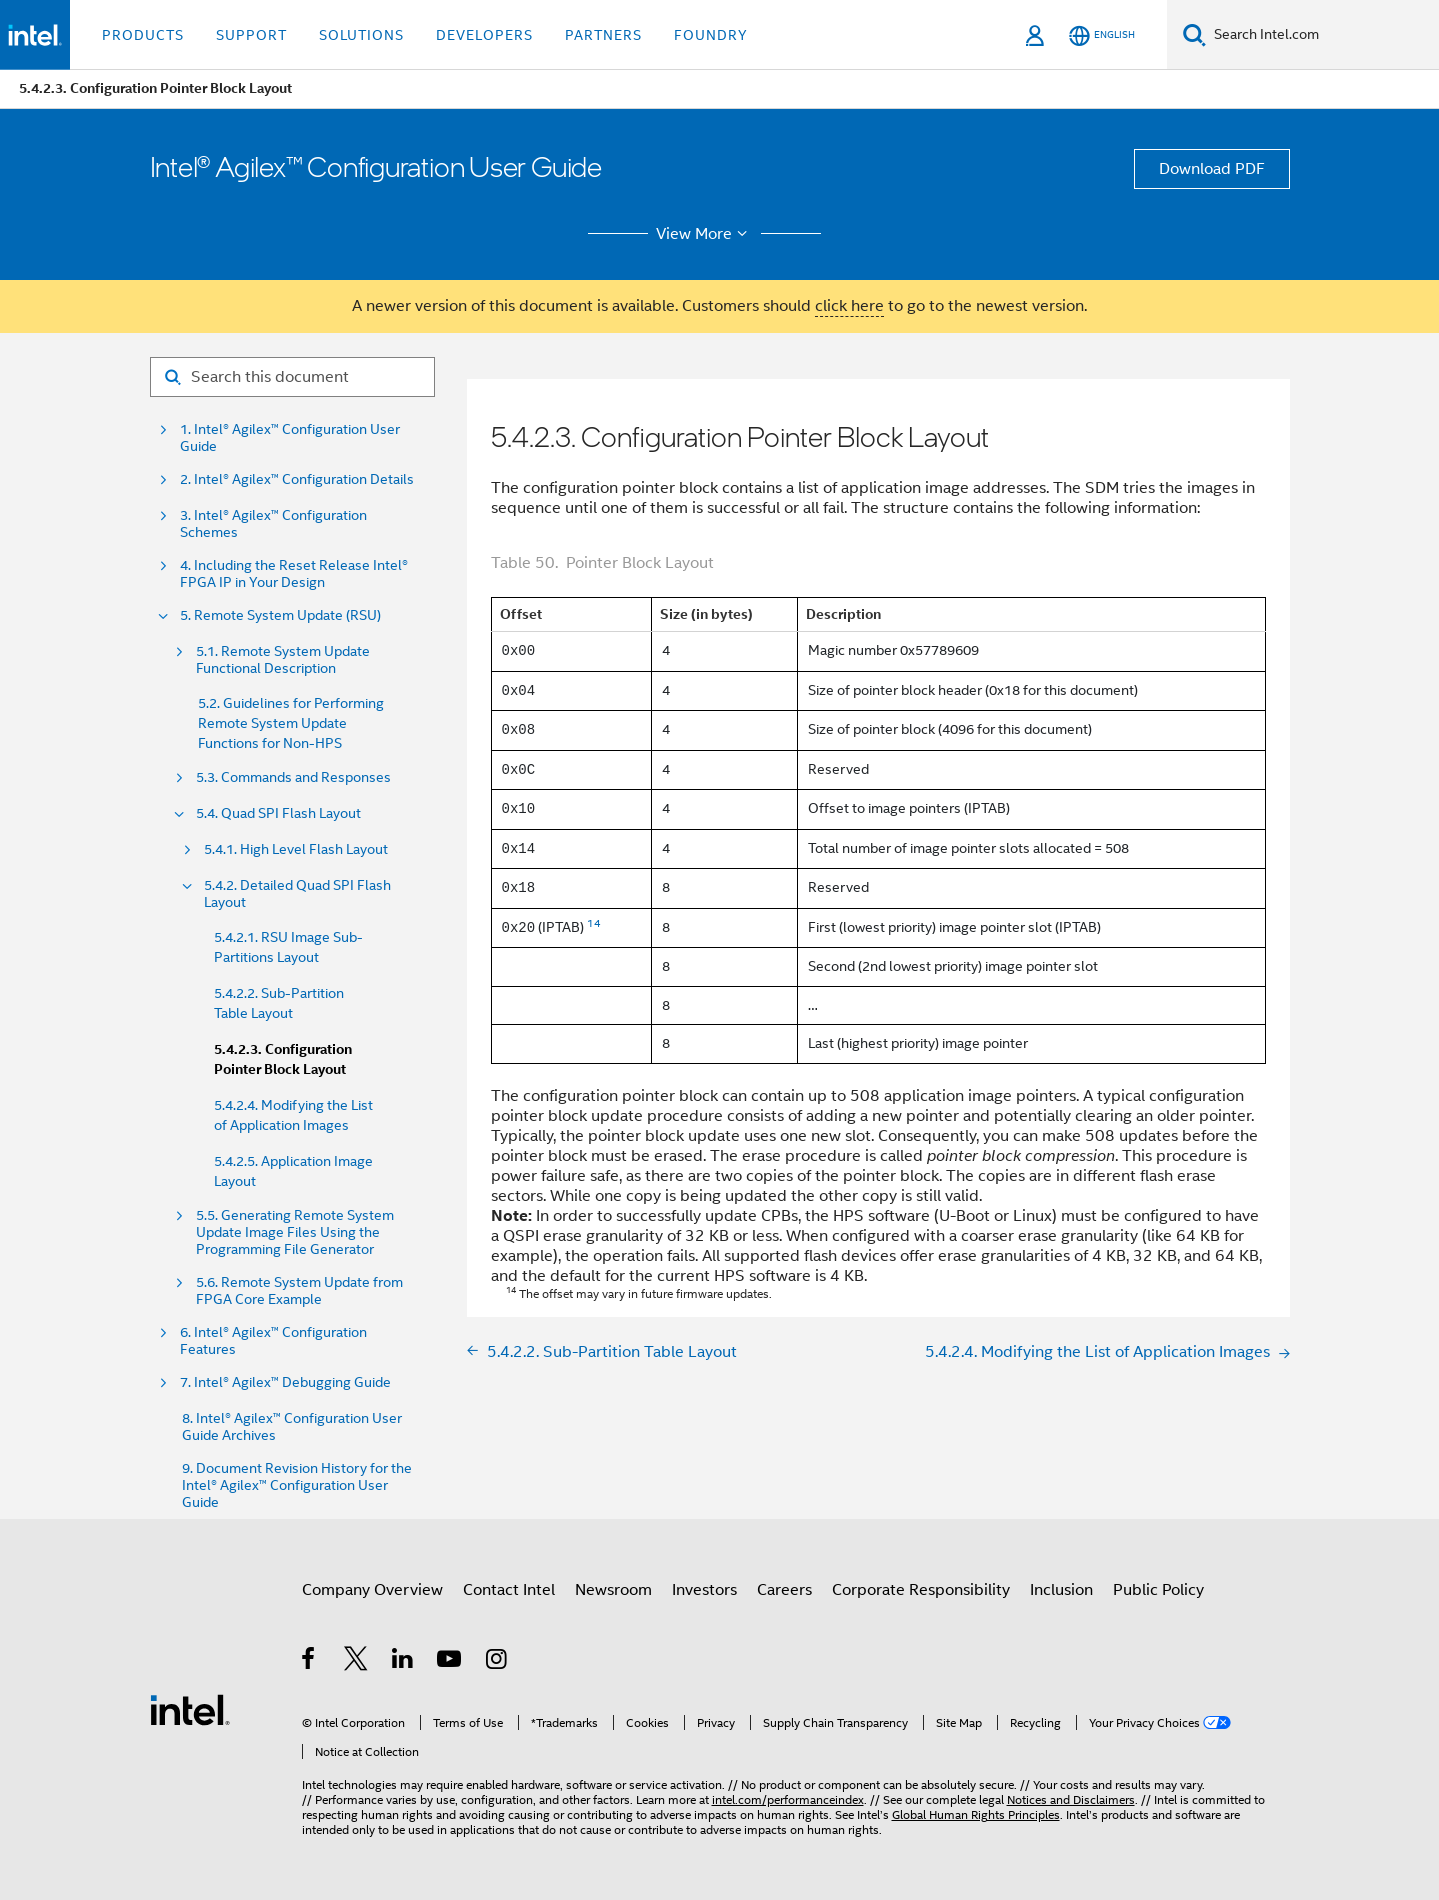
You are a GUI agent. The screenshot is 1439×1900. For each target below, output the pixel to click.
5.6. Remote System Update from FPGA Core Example (299, 1291)
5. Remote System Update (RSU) (280, 615)
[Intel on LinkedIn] (403, 1662)
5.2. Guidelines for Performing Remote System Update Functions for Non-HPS (291, 723)
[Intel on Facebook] (309, 1662)
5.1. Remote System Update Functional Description (283, 660)
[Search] (1194, 34)
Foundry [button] (711, 35)
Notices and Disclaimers (1071, 1799)
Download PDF (1212, 169)
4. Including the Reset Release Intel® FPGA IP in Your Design (294, 574)
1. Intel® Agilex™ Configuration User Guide (290, 438)
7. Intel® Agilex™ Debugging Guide (285, 1382)
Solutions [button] (361, 35)
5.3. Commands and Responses (293, 777)
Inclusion (1061, 1590)
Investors (704, 1590)
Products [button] (143, 35)
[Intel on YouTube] (450, 1662)
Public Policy (1158, 1590)
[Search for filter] (292, 377)
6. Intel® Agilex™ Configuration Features (273, 1341)
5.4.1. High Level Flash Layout (296, 849)
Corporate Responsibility (921, 1590)
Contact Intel (509, 1590)
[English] (1102, 35)
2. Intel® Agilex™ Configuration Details (297, 479)
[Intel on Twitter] (356, 1662)
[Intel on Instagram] (497, 1662)
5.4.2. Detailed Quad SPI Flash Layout (297, 894)
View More (704, 234)
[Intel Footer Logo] (190, 1709)
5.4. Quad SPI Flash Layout (278, 813)
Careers (784, 1590)
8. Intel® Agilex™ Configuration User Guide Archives (292, 1427)
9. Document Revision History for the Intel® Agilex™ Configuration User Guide (297, 1485)
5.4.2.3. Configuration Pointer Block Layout (283, 1059)
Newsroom (613, 1590)
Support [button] (251, 35)
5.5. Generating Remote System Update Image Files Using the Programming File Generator (295, 1232)
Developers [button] (484, 35)
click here (849, 306)
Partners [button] (603, 35)
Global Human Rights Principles (976, 1814)
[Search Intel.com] (1322, 35)
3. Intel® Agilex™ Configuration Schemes (273, 524)
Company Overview (372, 1590)
